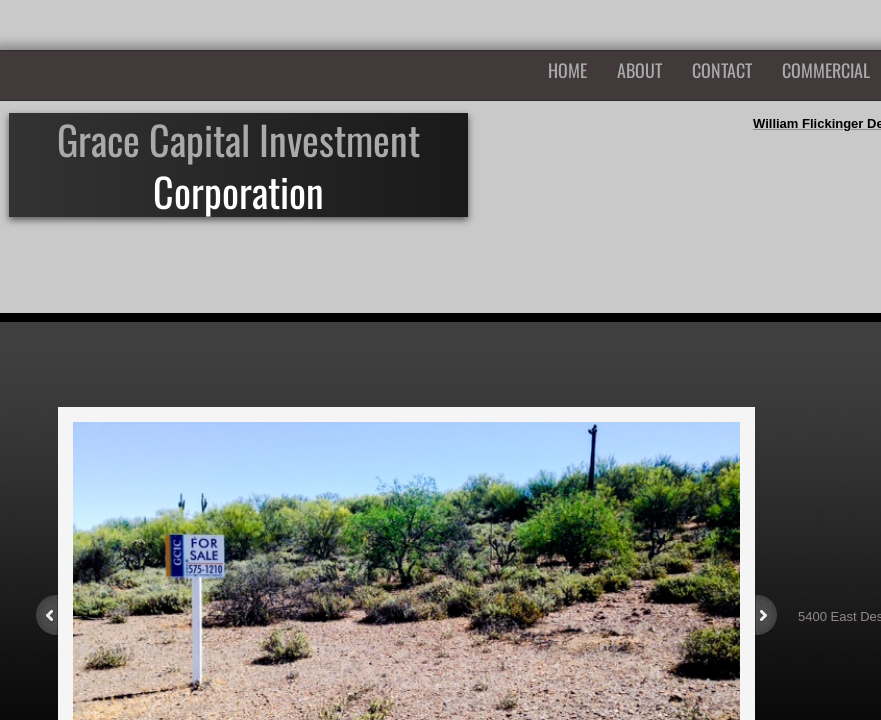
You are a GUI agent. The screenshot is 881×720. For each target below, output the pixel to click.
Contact (722, 70)
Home (567, 70)
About (639, 70)
